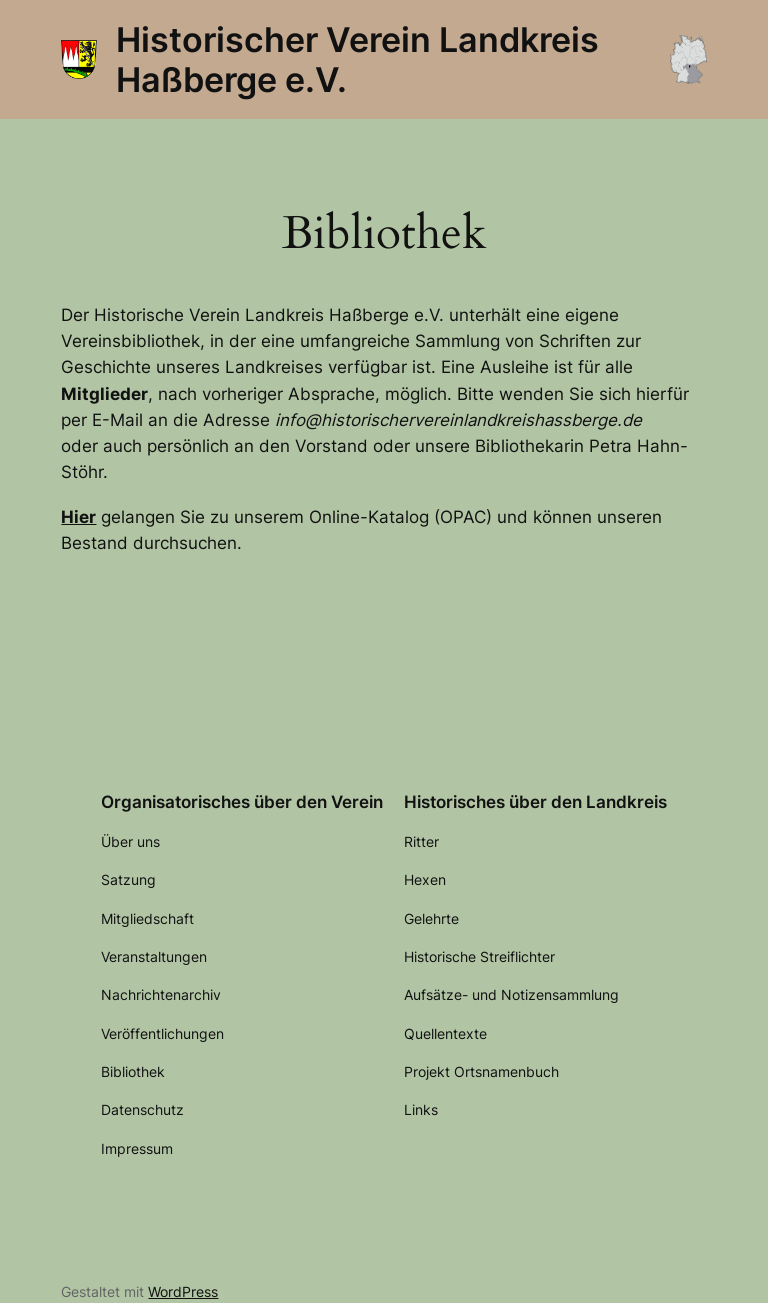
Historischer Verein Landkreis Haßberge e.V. (357, 59)
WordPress (183, 1291)
